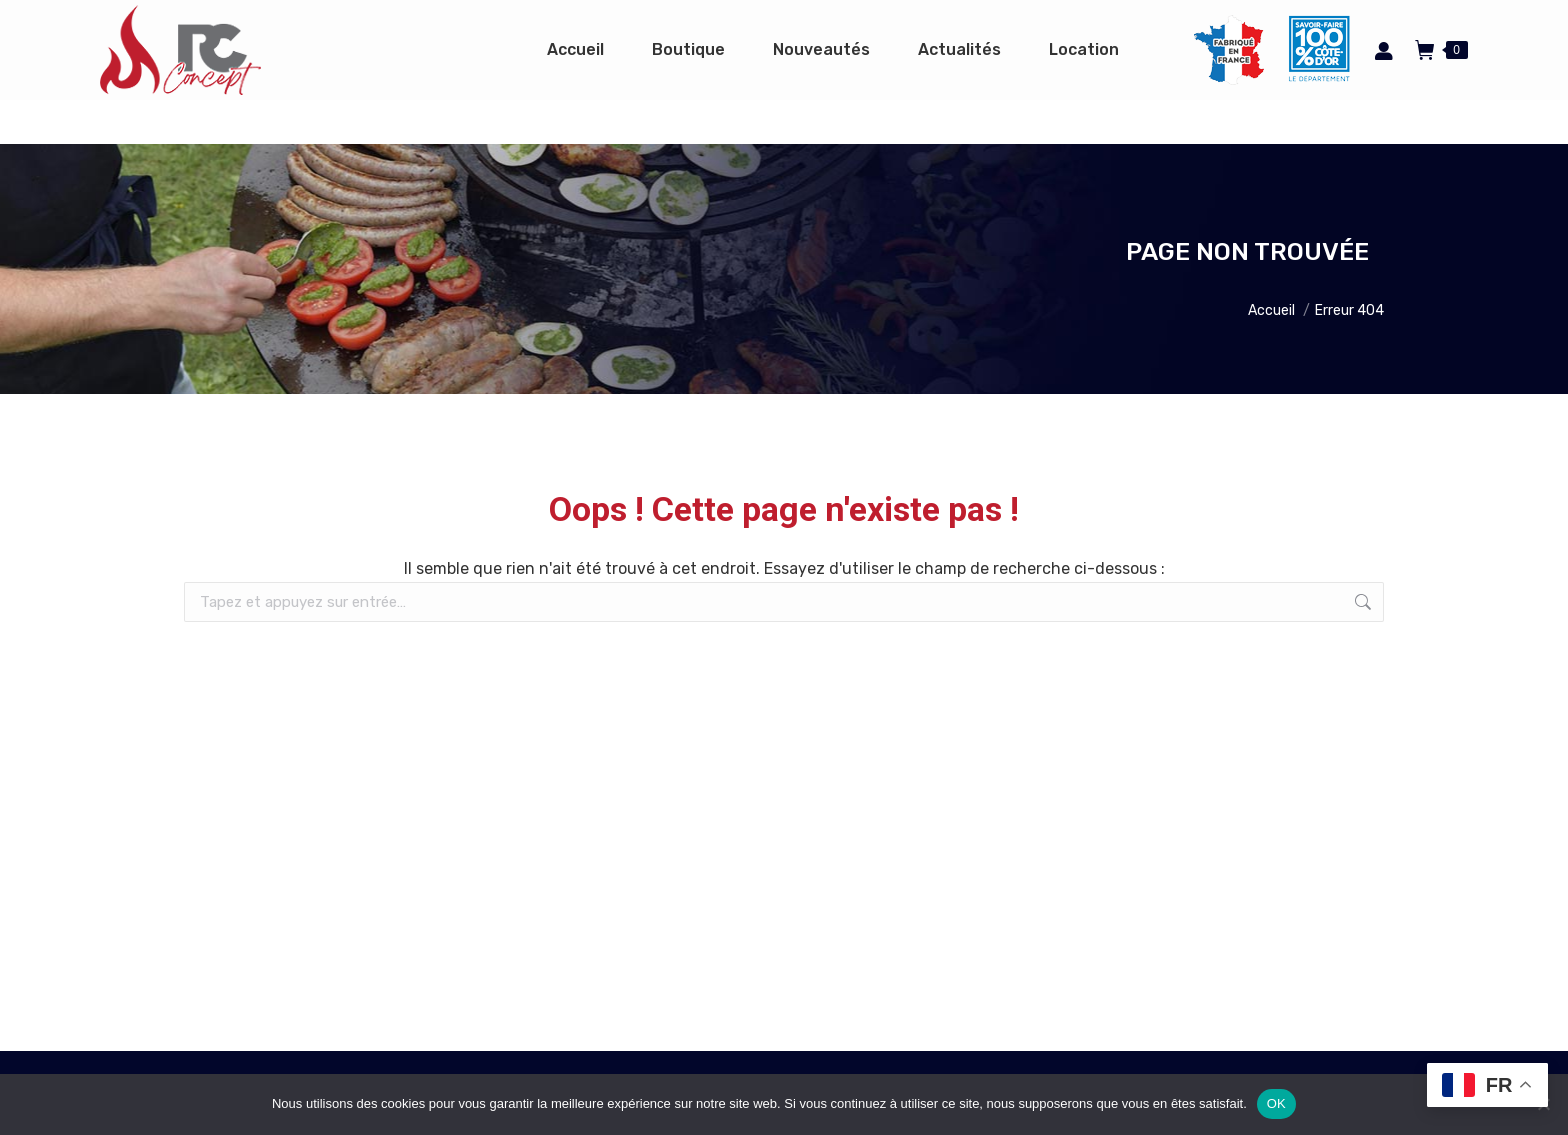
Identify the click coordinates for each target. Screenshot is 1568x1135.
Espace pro (1138, 22)
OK (1276, 1103)
